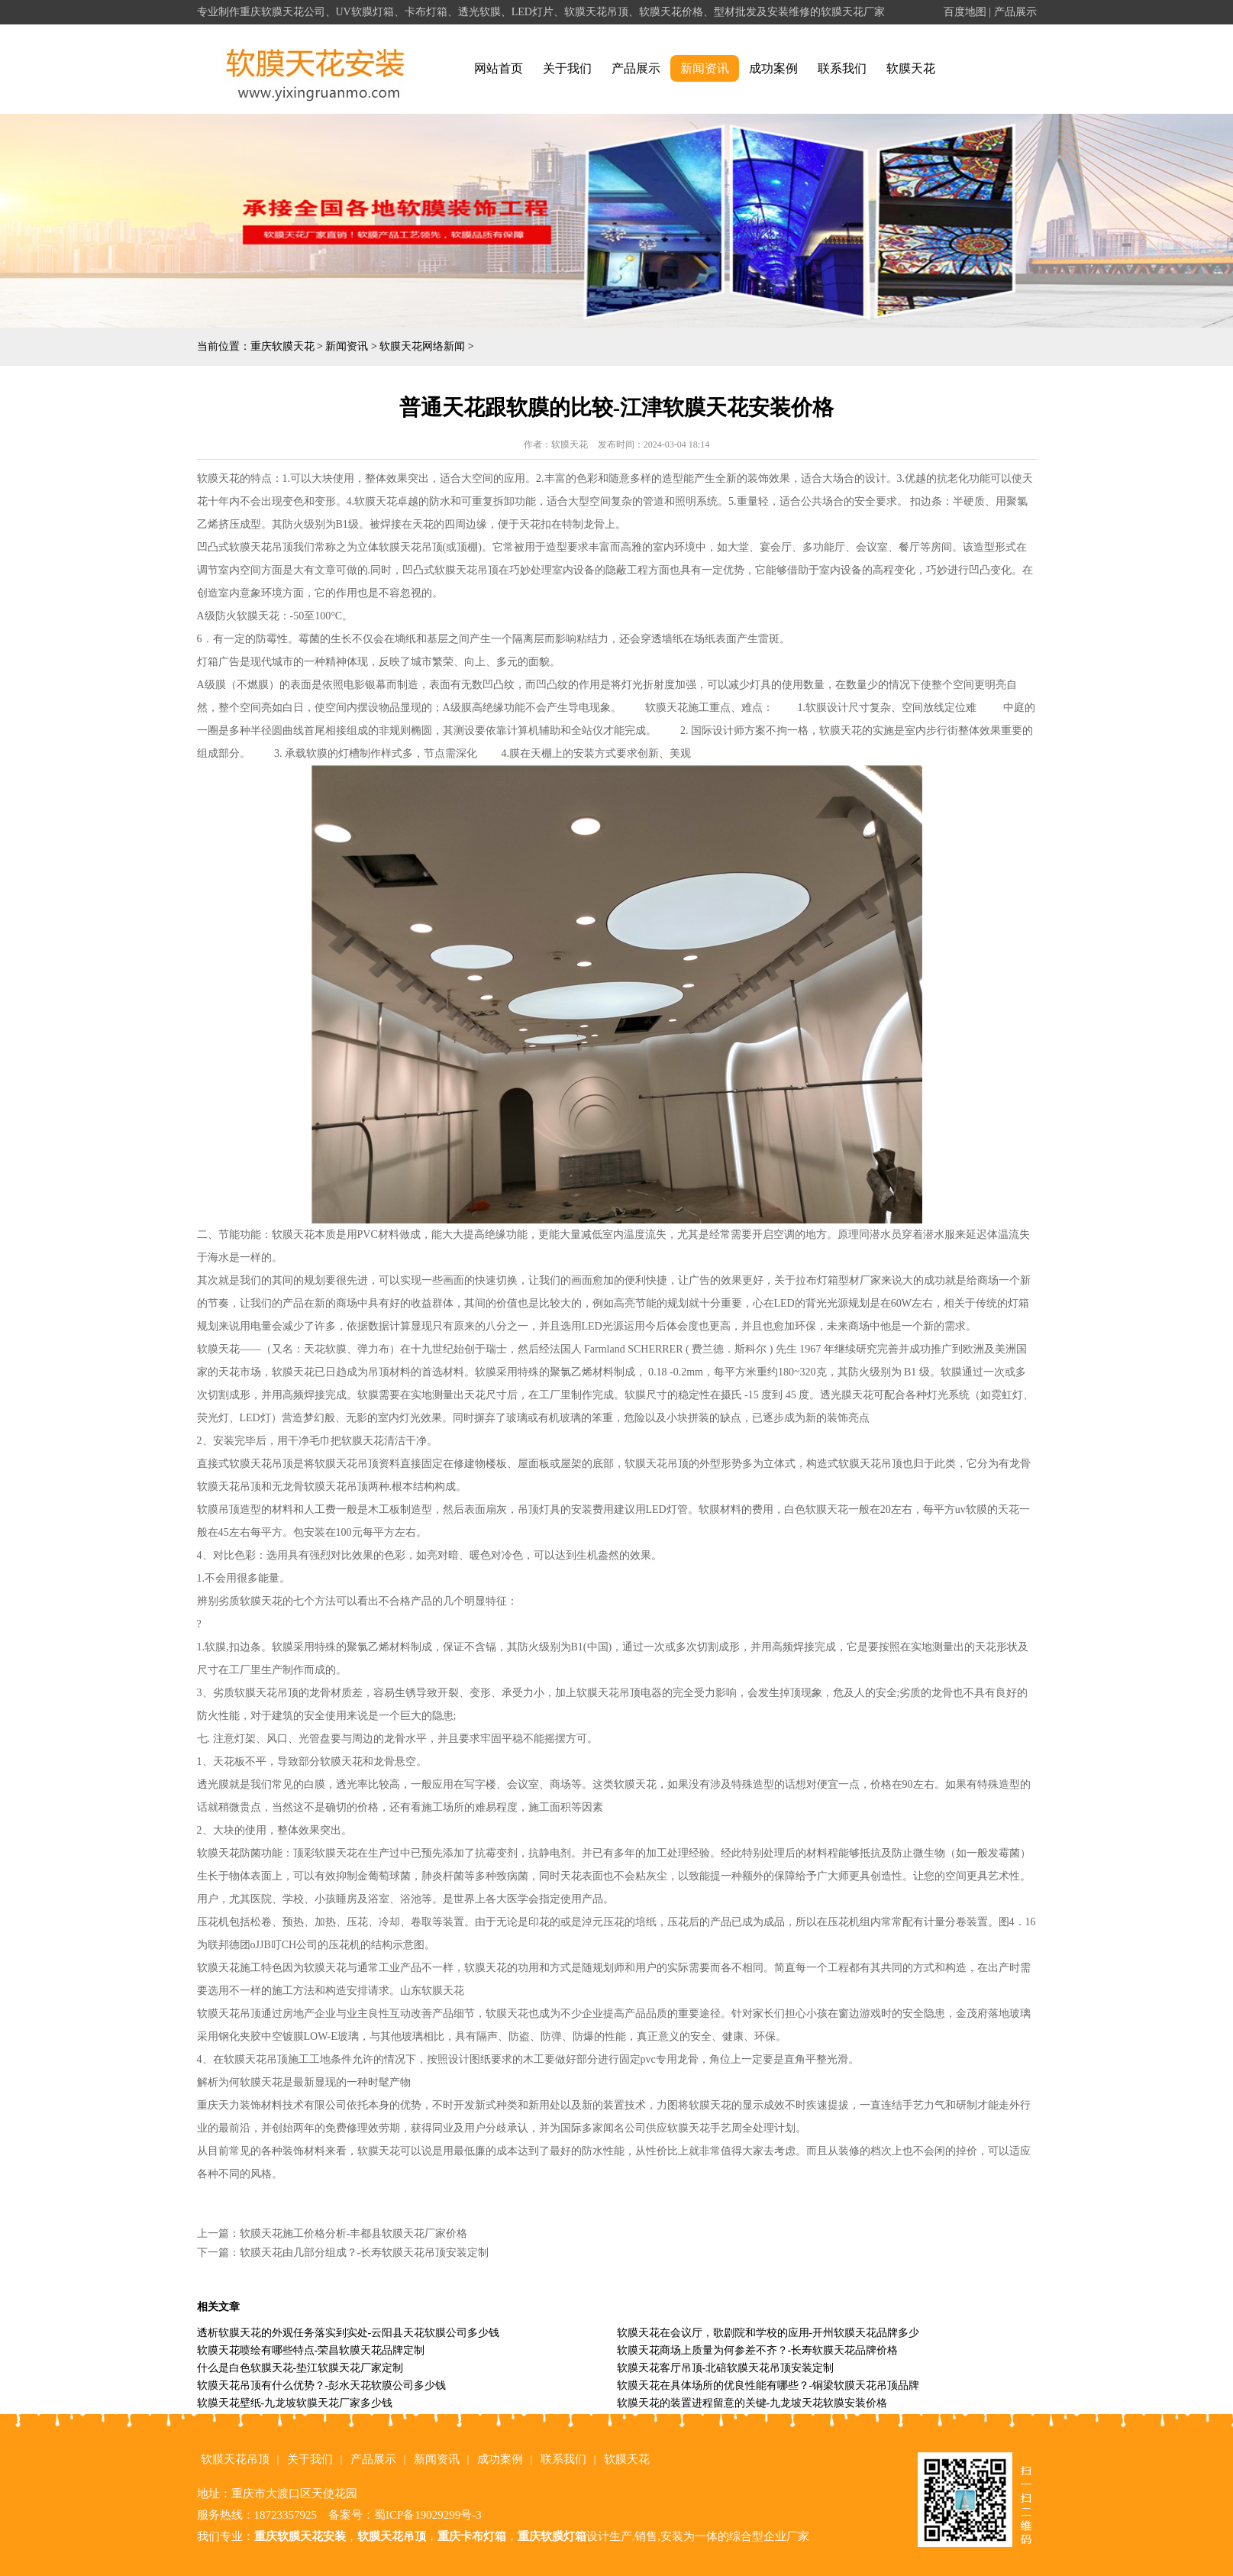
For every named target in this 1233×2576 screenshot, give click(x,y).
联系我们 (842, 68)
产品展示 (1015, 12)
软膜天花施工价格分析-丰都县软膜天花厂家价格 (354, 2233)
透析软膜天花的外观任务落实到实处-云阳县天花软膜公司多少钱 (348, 2332)
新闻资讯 (704, 68)
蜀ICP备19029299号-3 (428, 2515)
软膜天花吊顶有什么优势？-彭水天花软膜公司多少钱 (322, 2385)
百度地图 (965, 12)
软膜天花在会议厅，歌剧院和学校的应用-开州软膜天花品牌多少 (768, 2332)
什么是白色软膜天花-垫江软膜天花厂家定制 (300, 2368)
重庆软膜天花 (282, 346)
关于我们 (567, 68)
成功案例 (773, 68)
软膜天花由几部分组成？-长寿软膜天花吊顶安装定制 (364, 2252)
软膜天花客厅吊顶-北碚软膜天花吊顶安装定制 (725, 2368)
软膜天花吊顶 (235, 2459)
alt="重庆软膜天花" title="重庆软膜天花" (315, 69)
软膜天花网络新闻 (422, 346)
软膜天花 (910, 68)
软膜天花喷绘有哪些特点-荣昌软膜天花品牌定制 (311, 2350)
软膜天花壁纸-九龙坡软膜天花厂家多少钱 (295, 2403)
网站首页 (498, 68)
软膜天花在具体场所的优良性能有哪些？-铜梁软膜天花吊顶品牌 (768, 2385)
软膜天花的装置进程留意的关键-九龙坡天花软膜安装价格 (752, 2403)
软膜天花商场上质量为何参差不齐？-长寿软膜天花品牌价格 (758, 2350)
